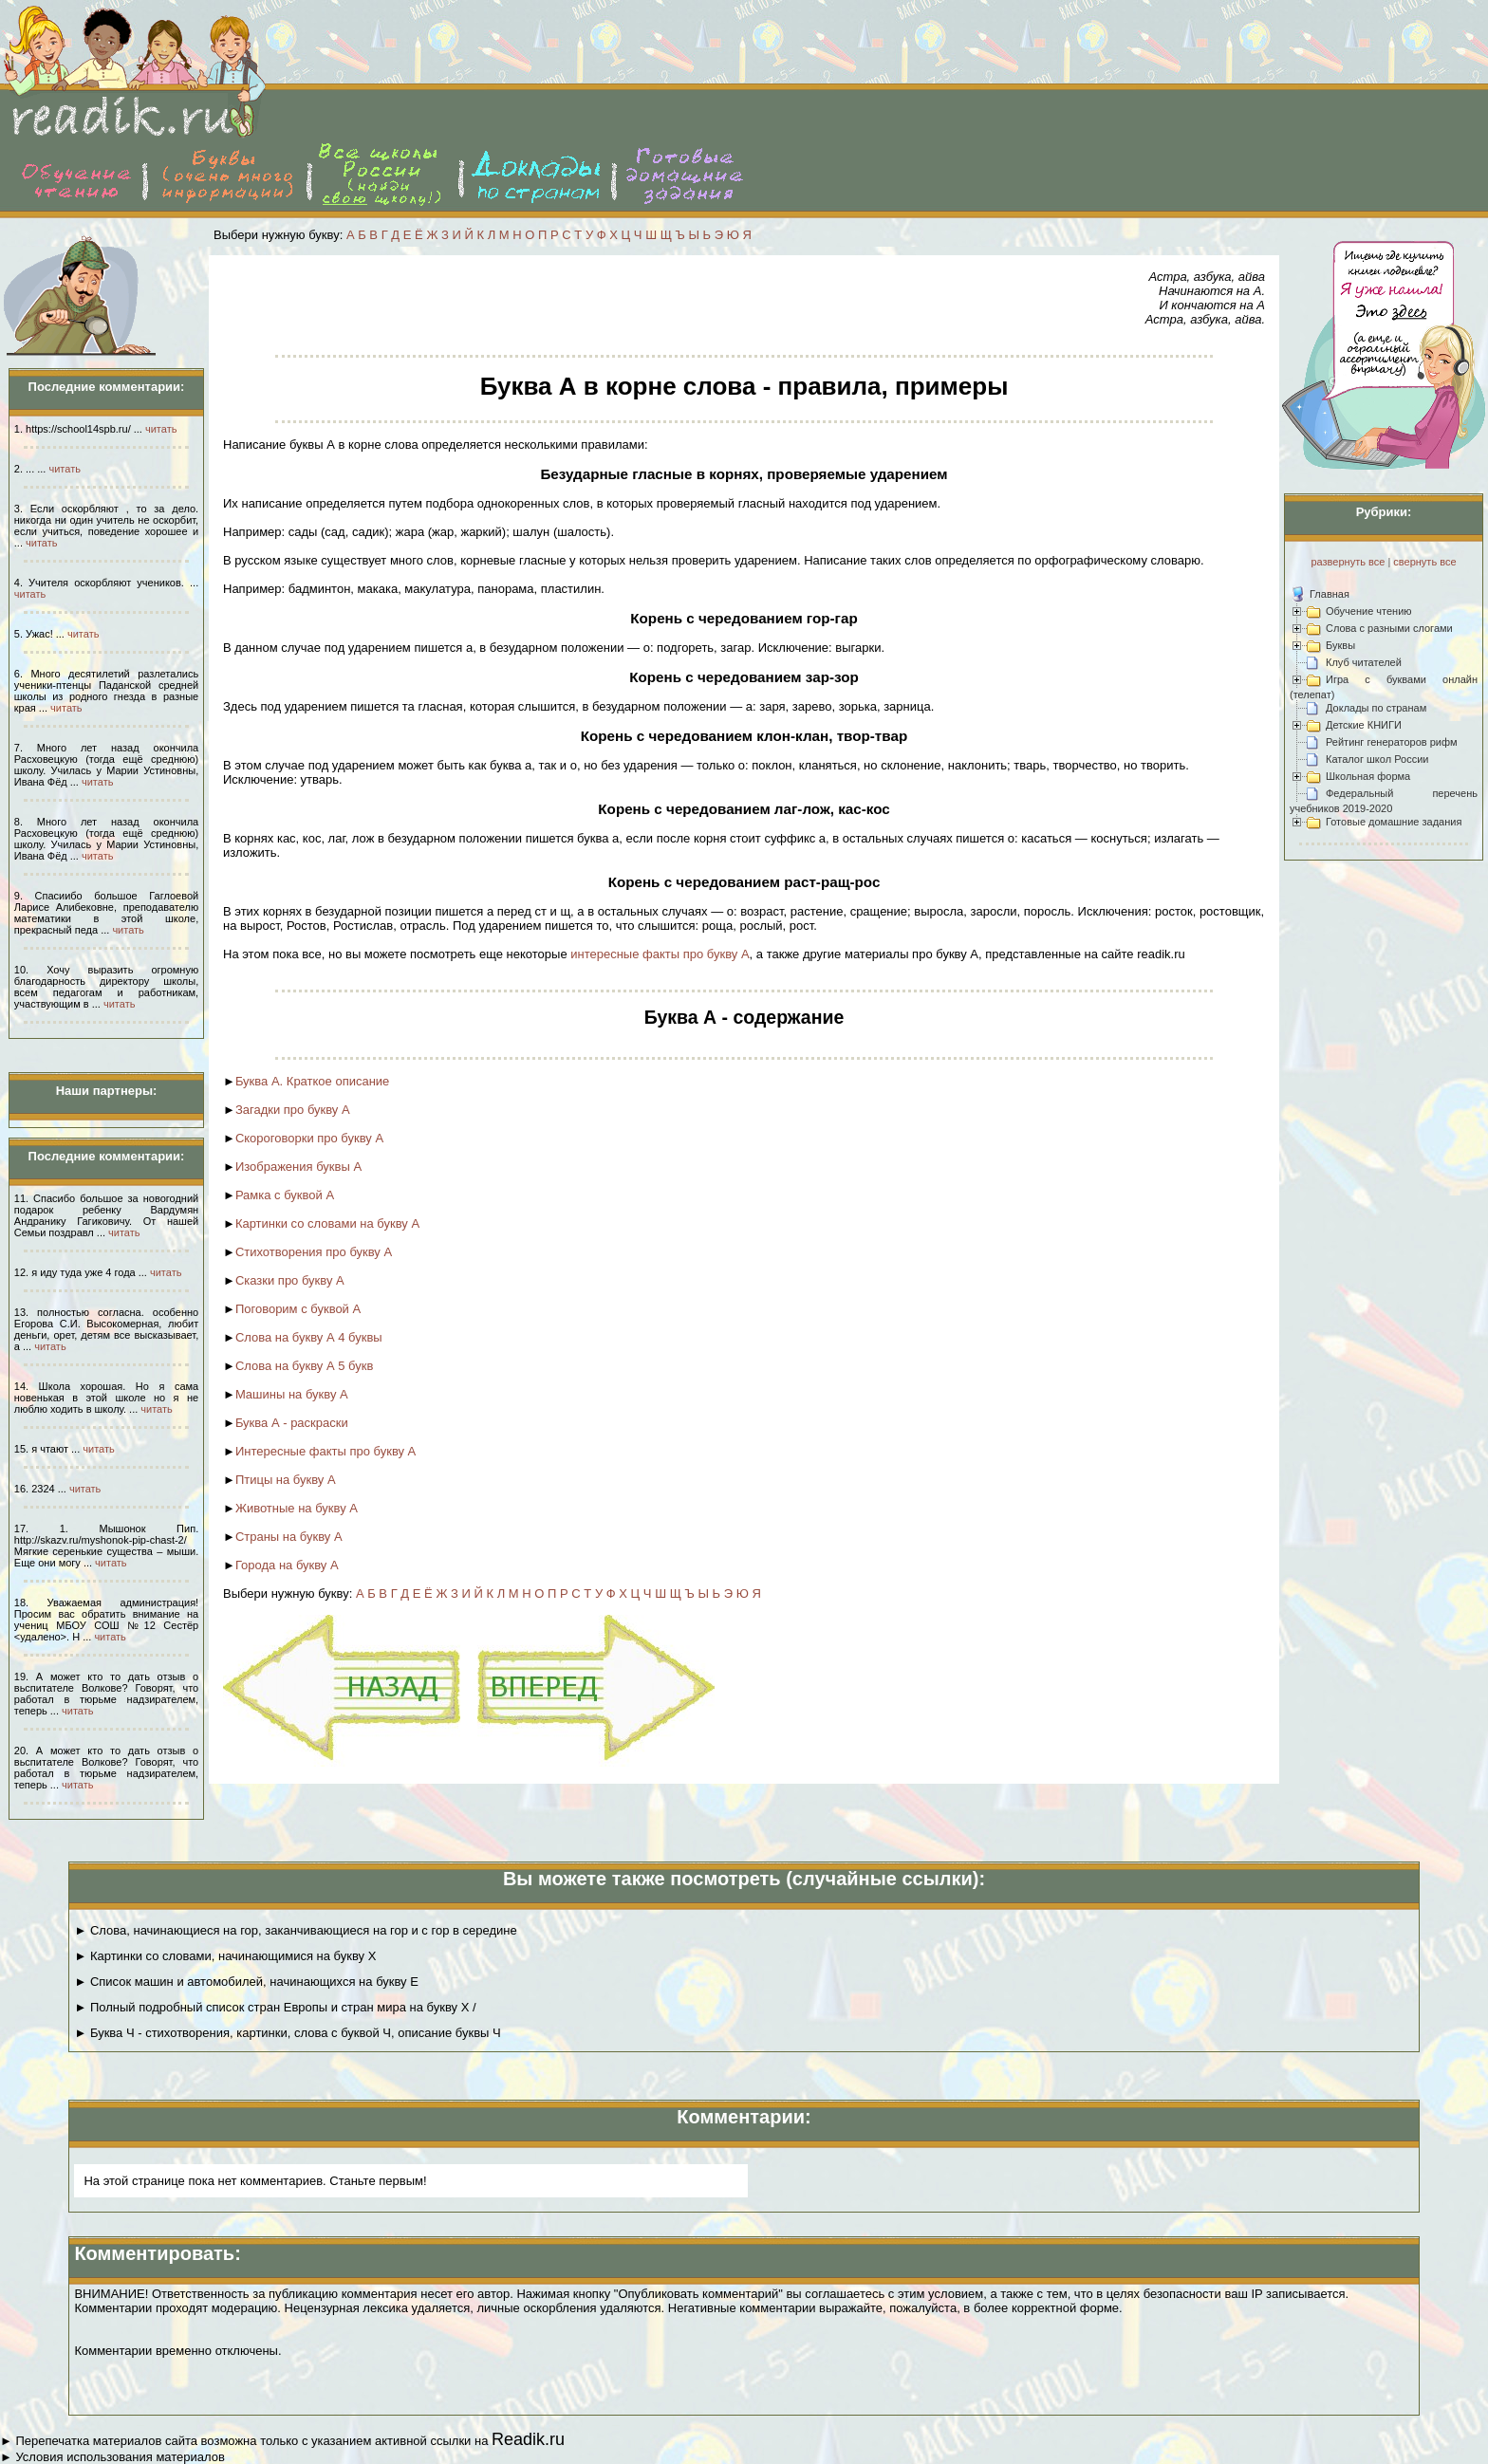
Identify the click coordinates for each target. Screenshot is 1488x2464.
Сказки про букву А (289, 1280)
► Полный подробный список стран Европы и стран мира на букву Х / (274, 2007)
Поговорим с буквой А (298, 1309)
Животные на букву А (296, 1508)
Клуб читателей (1364, 662)
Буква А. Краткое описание (312, 1081)
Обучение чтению (1369, 611)
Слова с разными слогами (1389, 628)
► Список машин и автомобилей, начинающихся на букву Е (246, 1981)
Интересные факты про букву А (325, 1451)
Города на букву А (287, 1565)
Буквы (1340, 645)
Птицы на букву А (285, 1480)
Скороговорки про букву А (309, 1138)
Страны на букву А (289, 1536)
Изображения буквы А (298, 1166)
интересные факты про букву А (659, 954)
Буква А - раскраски (291, 1423)
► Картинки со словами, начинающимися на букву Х (225, 1956)
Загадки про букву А (292, 1109)
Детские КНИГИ (1364, 725)
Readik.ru (528, 2439)
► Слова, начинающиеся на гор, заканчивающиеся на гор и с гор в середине (295, 1930)
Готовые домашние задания (1393, 821)
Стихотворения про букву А (313, 1252)
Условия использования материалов (119, 2457)
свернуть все (1424, 561)
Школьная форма (1368, 776)
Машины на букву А (291, 1394)
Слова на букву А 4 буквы (308, 1337)
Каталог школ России (1377, 759)
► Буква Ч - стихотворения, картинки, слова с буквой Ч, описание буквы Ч (287, 2033)
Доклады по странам (1376, 707)
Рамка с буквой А (284, 1195)
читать (161, 429)
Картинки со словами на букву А (327, 1223)
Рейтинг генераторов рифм (1392, 742)
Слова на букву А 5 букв (304, 1366)
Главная (1329, 594)
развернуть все (1348, 561)
